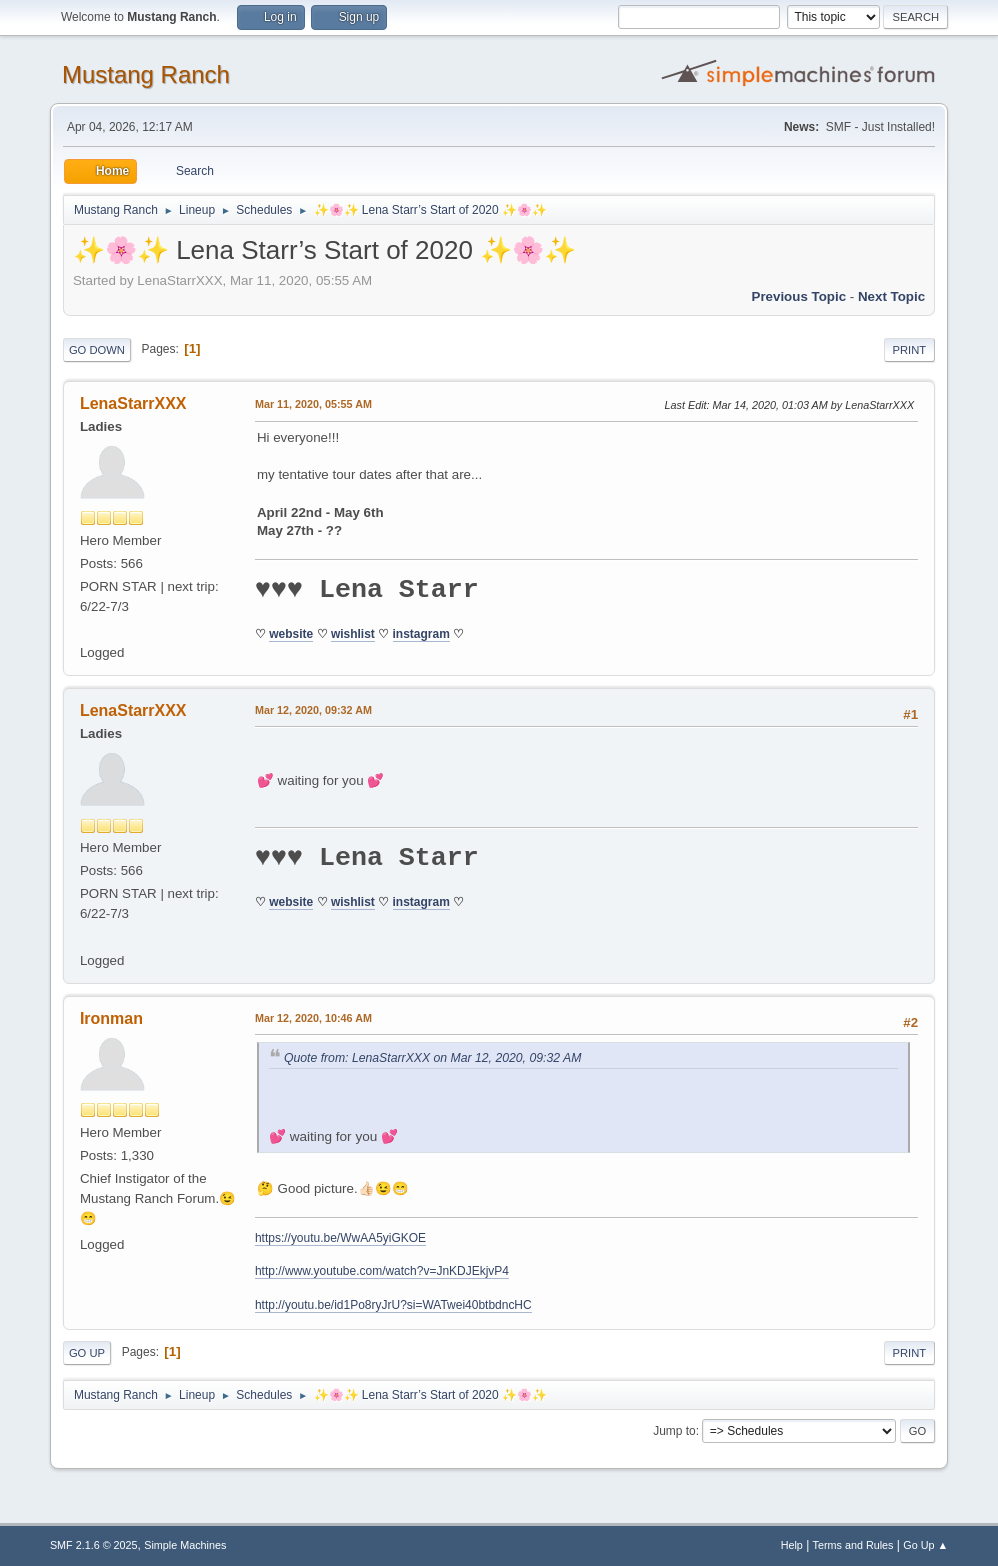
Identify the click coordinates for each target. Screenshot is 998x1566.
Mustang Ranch (146, 74)
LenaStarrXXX (133, 403)
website (291, 634)
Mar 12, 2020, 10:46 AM (313, 1018)
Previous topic (799, 296)
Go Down (97, 350)
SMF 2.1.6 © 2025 (94, 1545)
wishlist (353, 634)
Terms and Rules (853, 1545)
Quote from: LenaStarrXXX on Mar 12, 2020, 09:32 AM (432, 1058)
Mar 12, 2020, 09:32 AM (313, 710)
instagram (421, 634)
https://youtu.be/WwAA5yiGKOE (340, 1238)
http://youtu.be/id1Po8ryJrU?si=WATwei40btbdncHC (393, 1305)
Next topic (891, 296)
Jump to (674, 1431)
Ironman (111, 1018)
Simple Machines (185, 1545)
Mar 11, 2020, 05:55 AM (313, 404)
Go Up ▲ (925, 1545)
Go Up (87, 1353)
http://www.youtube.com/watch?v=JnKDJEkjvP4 (382, 1271)
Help (792, 1545)
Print (910, 350)
